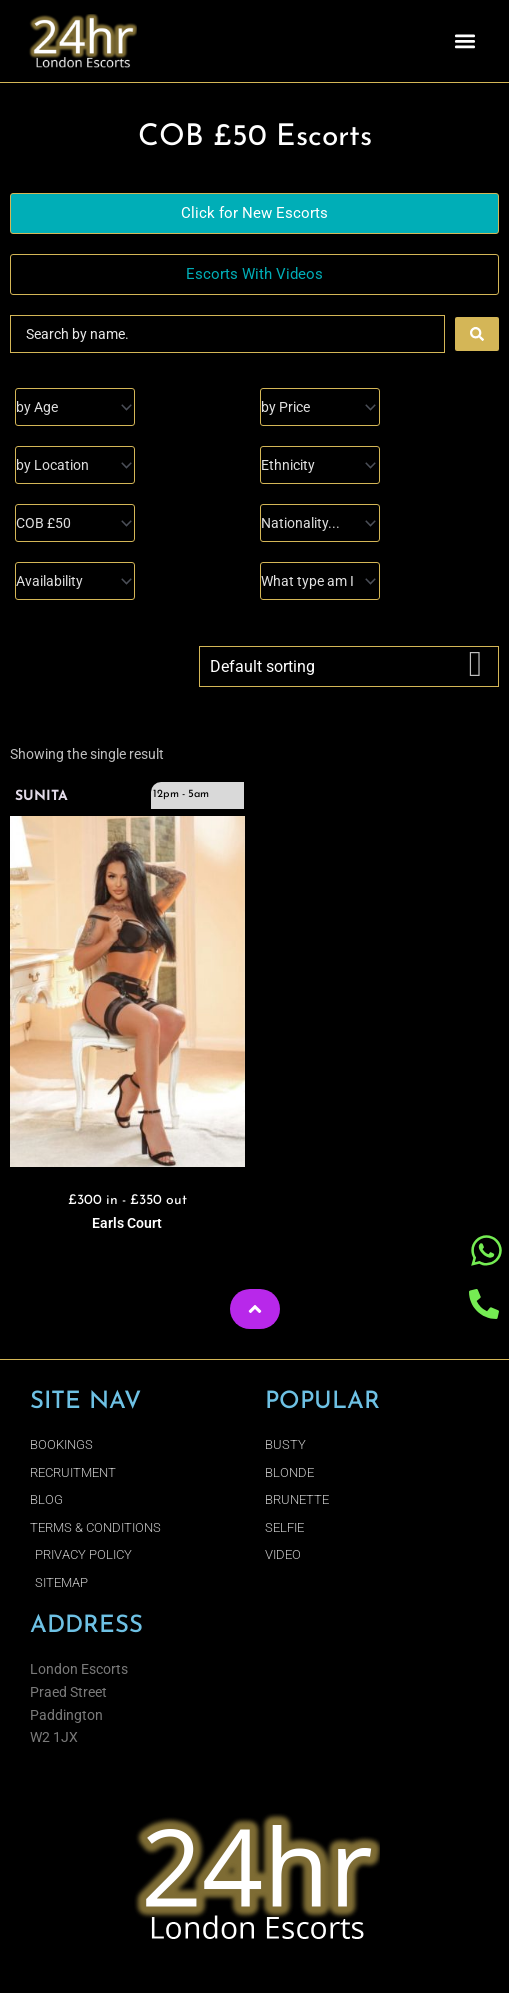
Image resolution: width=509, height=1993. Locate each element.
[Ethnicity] (320, 465)
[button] (465, 41)
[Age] (75, 407)
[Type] (320, 581)
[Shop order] (349, 666)
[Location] (75, 465)
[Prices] (320, 407)
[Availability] (75, 581)
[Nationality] (320, 523)
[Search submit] (477, 334)
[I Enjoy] (75, 523)
